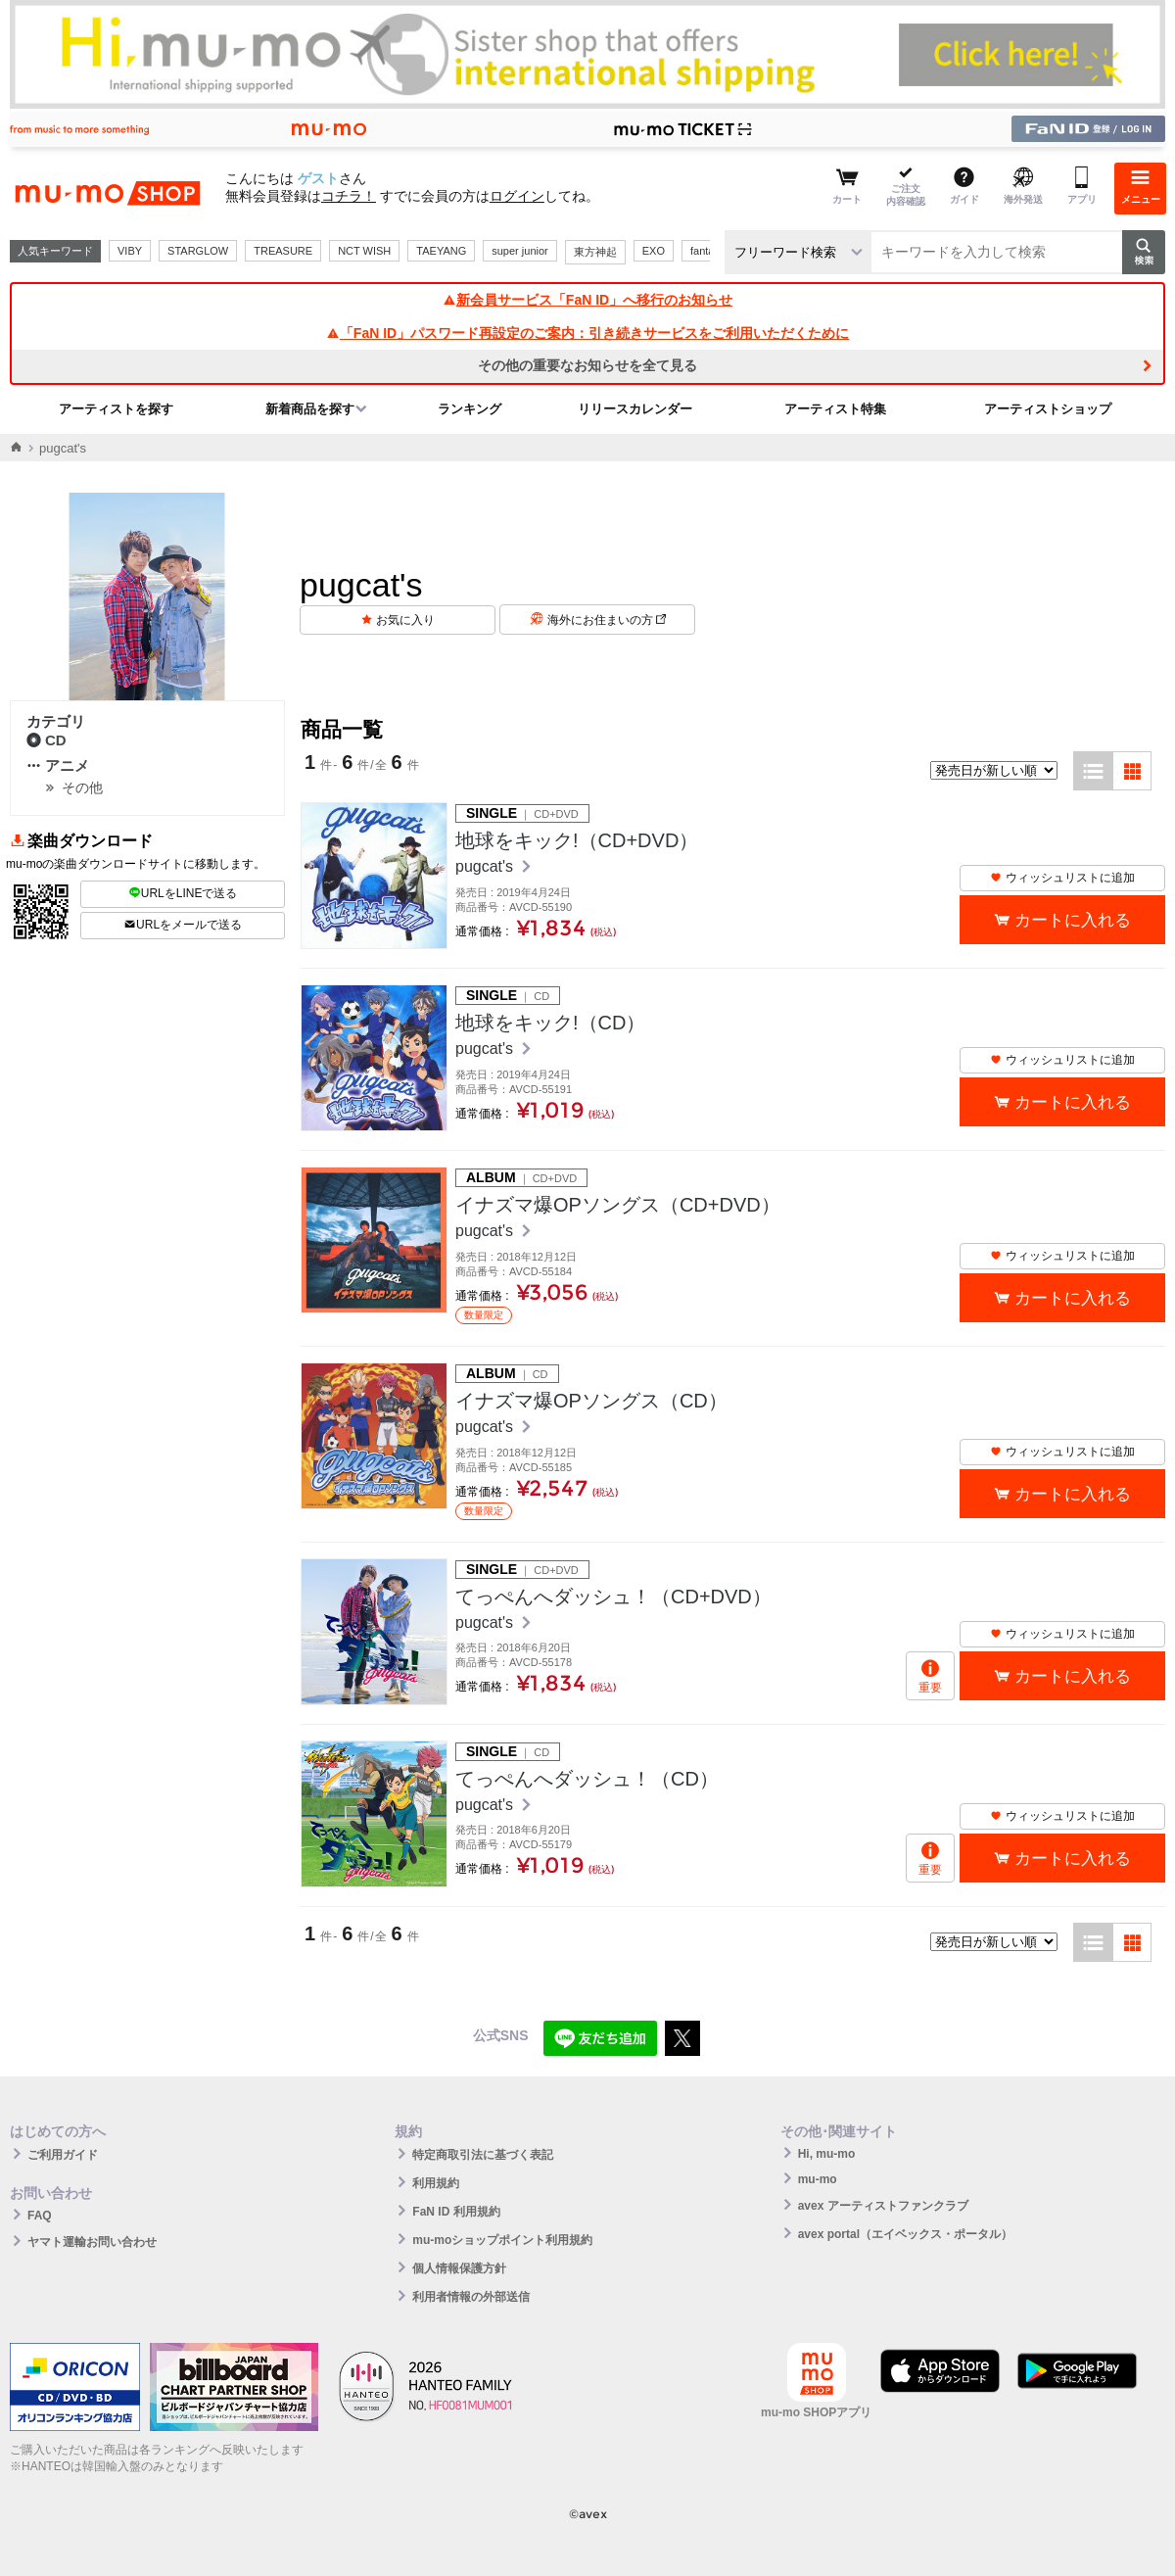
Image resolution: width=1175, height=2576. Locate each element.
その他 (82, 787)
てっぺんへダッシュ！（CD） (587, 1778)
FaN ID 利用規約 (455, 2211)
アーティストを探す (116, 409)
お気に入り (405, 620)
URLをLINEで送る (183, 893)
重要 (930, 1687)
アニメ (57, 765)
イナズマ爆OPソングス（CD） (591, 1400)
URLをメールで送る (182, 924)
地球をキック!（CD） (550, 1022)
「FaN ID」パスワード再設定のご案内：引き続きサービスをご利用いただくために (587, 333)
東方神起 (595, 252)
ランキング (469, 409)
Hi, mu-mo (827, 2154)
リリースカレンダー (635, 409)
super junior (519, 251)
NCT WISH (364, 251)
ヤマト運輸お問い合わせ (92, 2242)
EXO (653, 251)
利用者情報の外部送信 (471, 2297)
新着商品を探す (309, 409)
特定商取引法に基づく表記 (482, 2155)
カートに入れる (1072, 920)
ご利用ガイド (62, 2155)
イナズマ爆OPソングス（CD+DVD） (617, 1205)
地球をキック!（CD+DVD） (576, 840)
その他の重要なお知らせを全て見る (587, 365)
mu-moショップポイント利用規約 (502, 2240)
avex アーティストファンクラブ (883, 2206)
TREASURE (283, 251)
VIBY (130, 251)
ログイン (517, 196)
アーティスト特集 (835, 409)
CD (46, 740)
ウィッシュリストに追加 (1062, 877)
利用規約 (435, 2183)
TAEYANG (441, 251)
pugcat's (486, 866)
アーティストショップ (1047, 409)
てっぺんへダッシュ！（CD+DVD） (613, 1596)
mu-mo (817, 2179)
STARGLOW (197, 251)
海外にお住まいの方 (606, 620)
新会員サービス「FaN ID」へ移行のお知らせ (587, 300)
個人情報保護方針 (459, 2268)
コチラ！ (348, 196)
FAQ (39, 2215)
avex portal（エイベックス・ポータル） (905, 2234)
